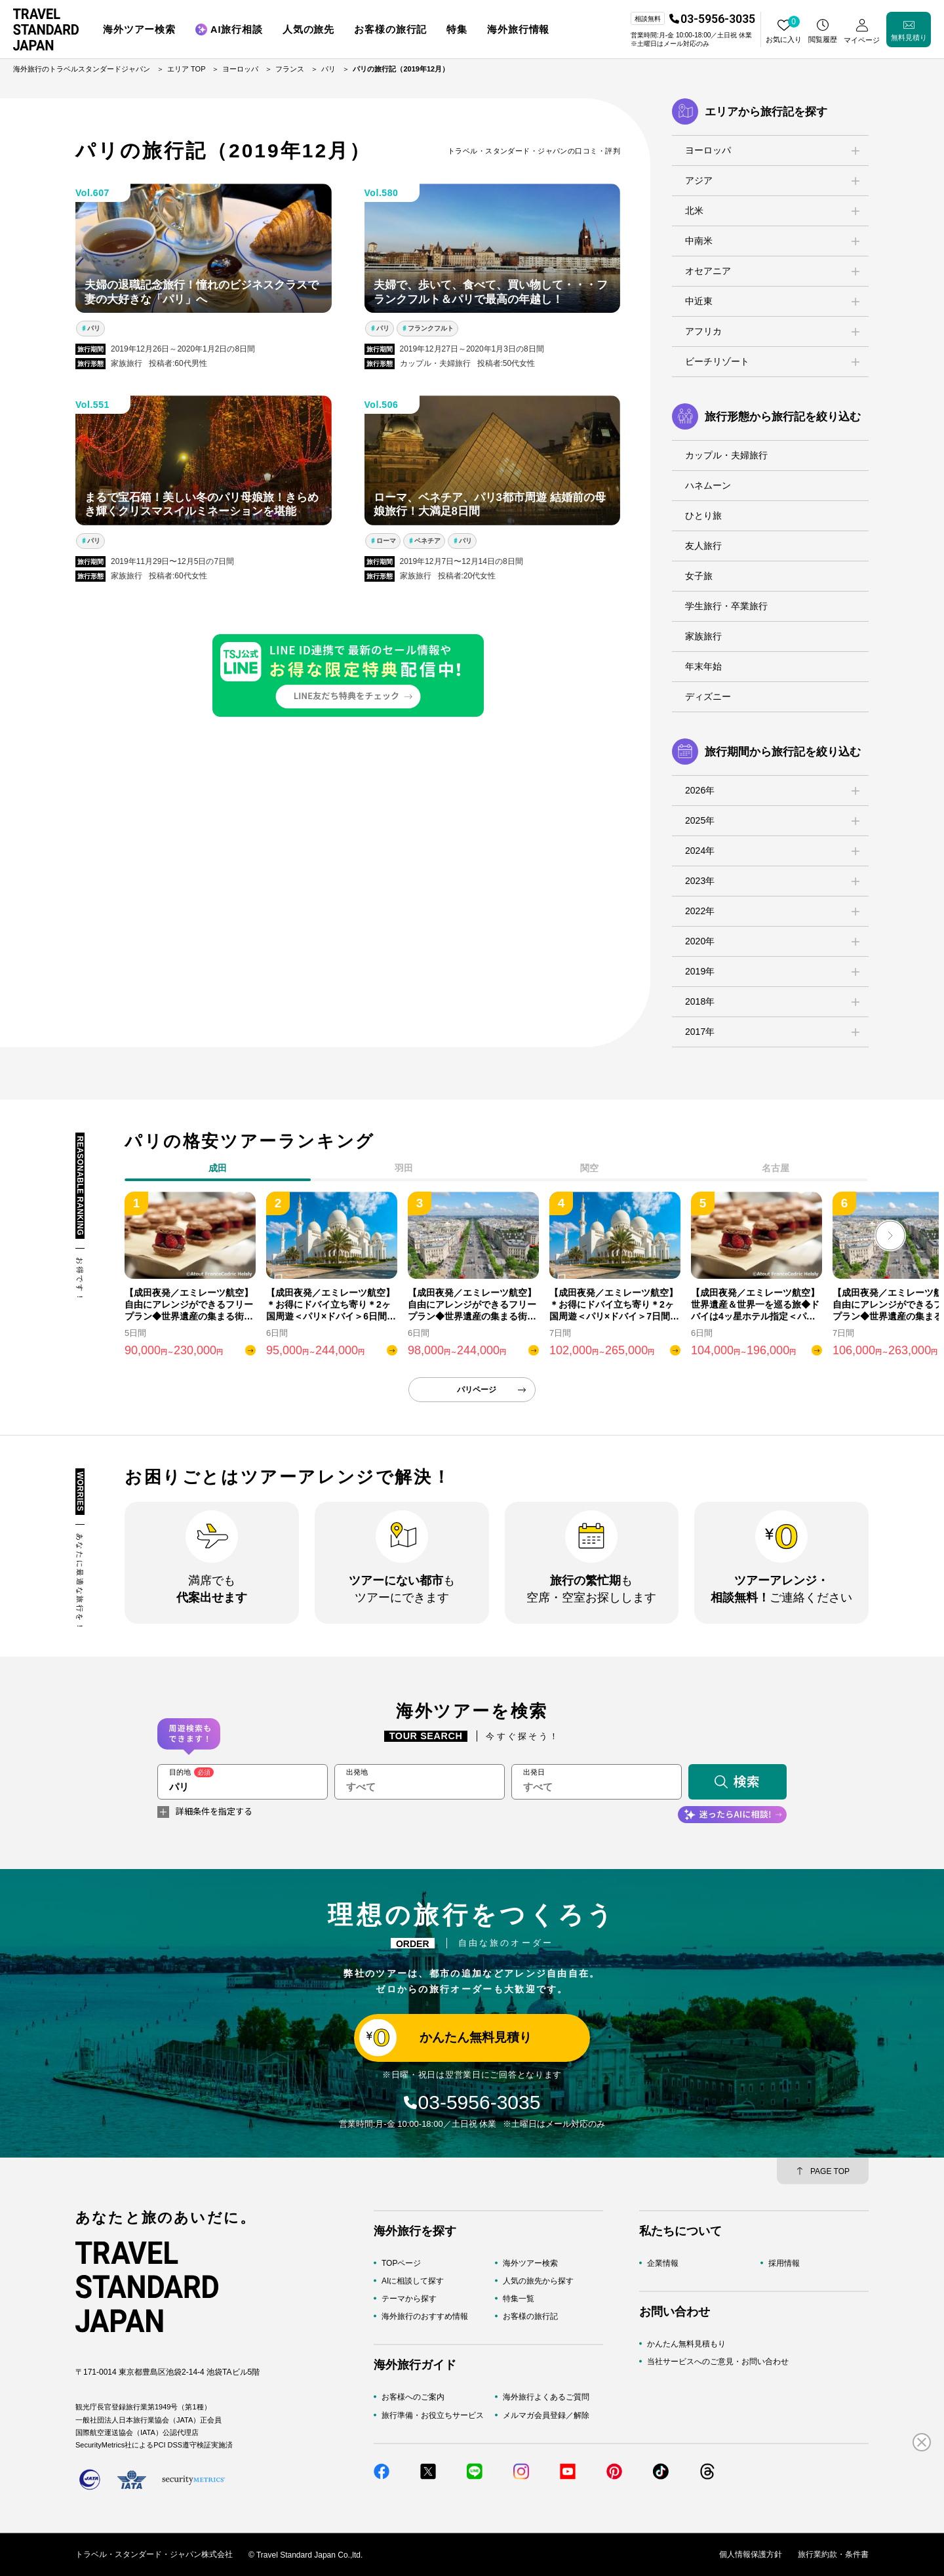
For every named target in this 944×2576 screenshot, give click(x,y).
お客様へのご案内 (413, 2397)
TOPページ (401, 2262)
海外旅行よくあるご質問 (546, 2397)
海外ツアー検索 (530, 2262)
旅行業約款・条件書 (833, 2554)
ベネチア (427, 540)
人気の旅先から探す (538, 2280)
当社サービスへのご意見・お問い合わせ (718, 2361)
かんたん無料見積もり (686, 2343)
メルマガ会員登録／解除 (546, 2414)
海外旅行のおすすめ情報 (425, 2316)
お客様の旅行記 (530, 2316)
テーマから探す (409, 2298)
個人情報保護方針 (750, 2554)
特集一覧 (518, 2298)
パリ (93, 328)
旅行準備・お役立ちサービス (433, 2414)
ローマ (386, 540)
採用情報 (784, 2262)
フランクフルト (431, 328)
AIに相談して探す (413, 2280)
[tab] (404, 1170)
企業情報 (662, 2262)
